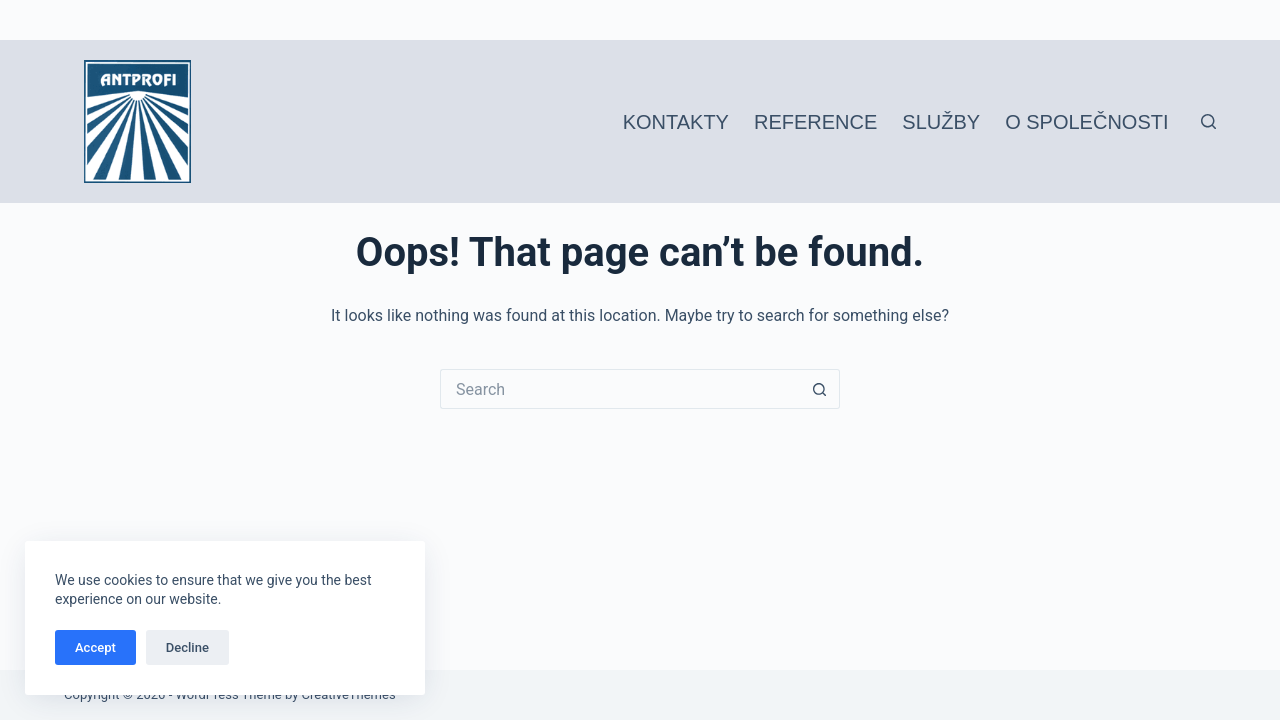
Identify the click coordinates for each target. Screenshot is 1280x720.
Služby (941, 122)
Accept (95, 647)
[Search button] (820, 389)
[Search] (1208, 121)
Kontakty (676, 122)
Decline (187, 647)
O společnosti (1086, 122)
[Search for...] (620, 389)
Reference (815, 122)
